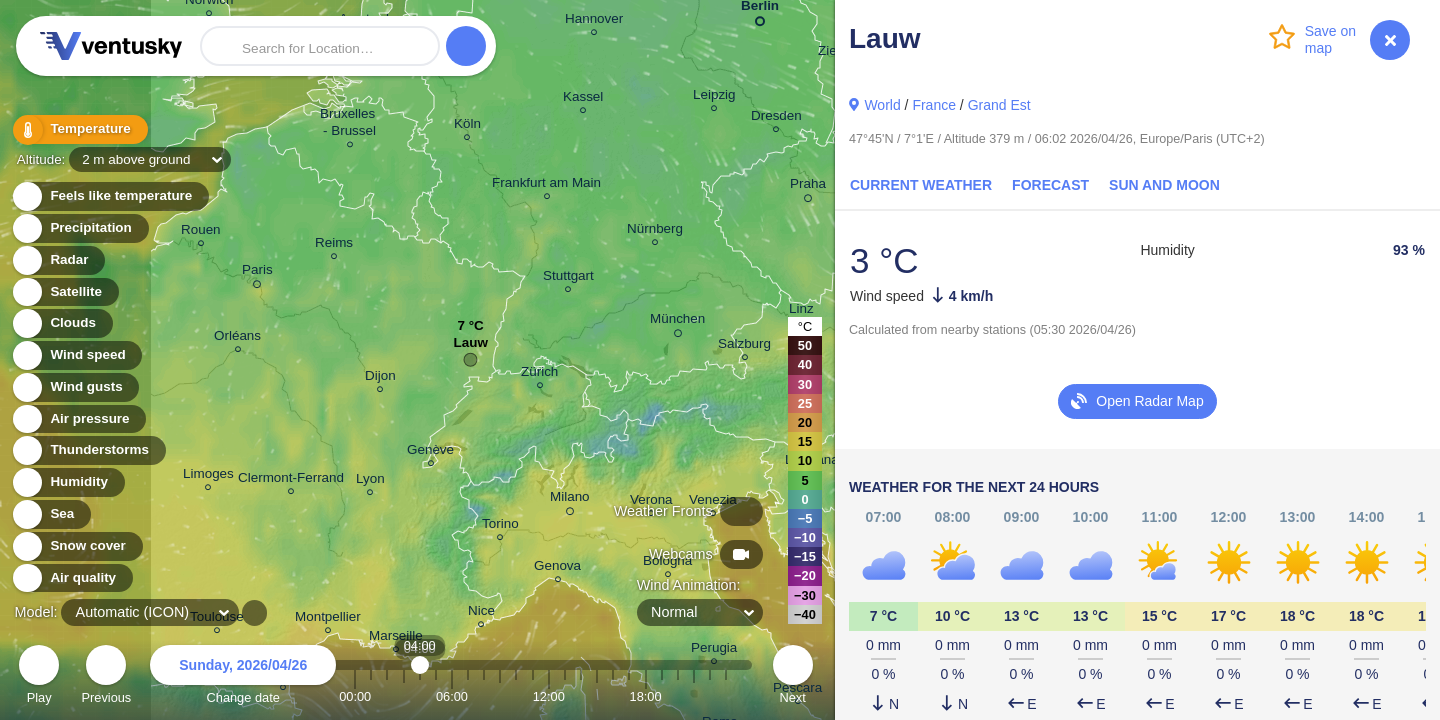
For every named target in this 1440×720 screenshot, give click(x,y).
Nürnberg (655, 231)
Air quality (71, 578)
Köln (467, 126)
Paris (257, 273)
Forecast (1050, 185)
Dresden (776, 118)
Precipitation (79, 228)
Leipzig (714, 97)
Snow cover (76, 546)
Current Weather (921, 185)
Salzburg (744, 346)
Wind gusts (75, 387)
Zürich (539, 374)
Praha (808, 187)
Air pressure (78, 419)
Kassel (583, 99)
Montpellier (328, 619)
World (882, 105)
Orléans (237, 338)
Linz (801, 311)
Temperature (79, 129)
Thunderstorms (88, 450)
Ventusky (108, 46)
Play (39, 677)
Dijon (380, 378)
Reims (334, 245)
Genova (557, 568)
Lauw (470, 347)
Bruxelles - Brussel (349, 125)
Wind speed (76, 355)
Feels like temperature (109, 196)
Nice (481, 613)
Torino (500, 526)
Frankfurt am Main (546, 185)
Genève (430, 452)
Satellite (64, 292)
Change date (243, 677)
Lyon (370, 481)
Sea (50, 514)
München (677, 322)
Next (793, 677)
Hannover (594, 21)
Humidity (67, 482)
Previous (106, 677)
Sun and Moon (1164, 185)
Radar (58, 260)
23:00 (726, 696)
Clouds (61, 323)
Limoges (208, 476)
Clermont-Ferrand (291, 480)
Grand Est (999, 105)
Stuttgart (568, 278)
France (934, 105)
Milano (570, 500)
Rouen (201, 232)
